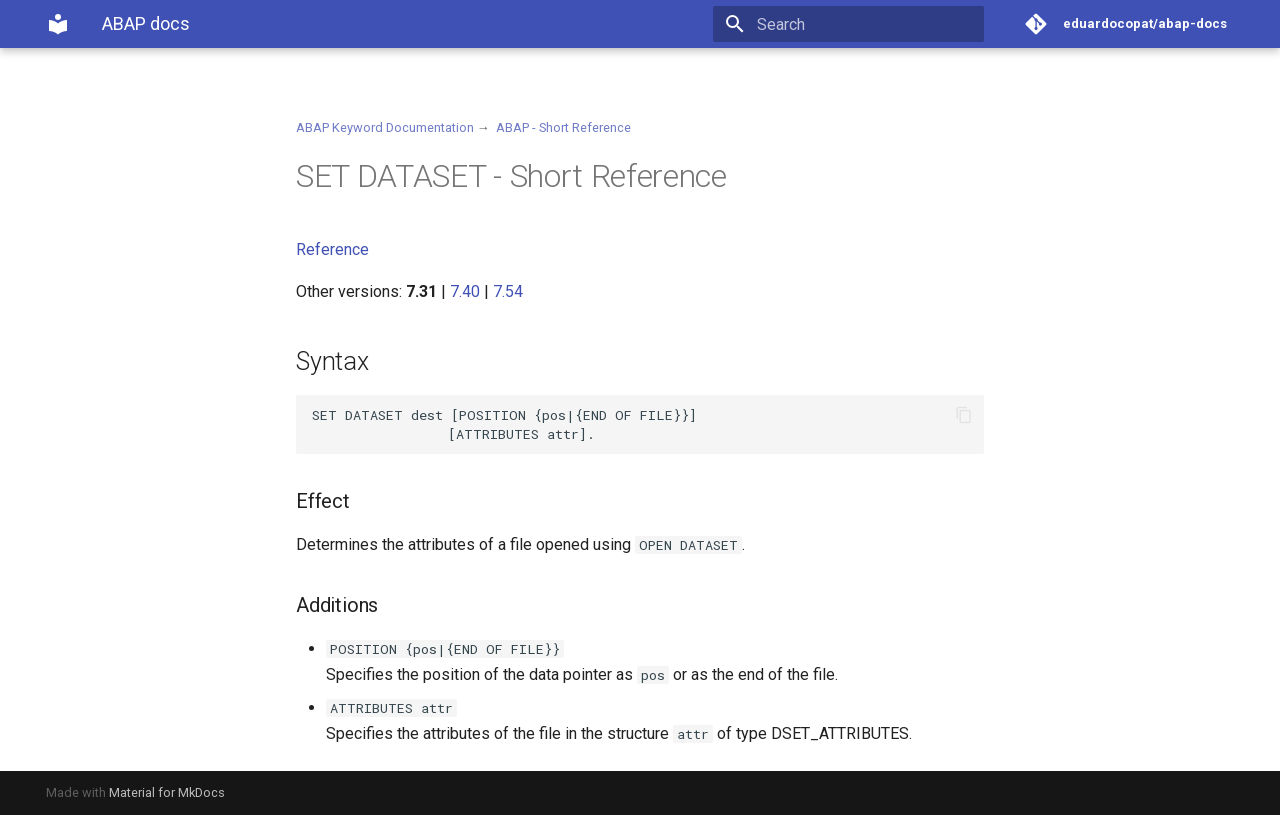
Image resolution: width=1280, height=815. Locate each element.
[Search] (867, 24)
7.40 (465, 291)
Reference (332, 249)
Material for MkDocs (167, 792)
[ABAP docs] (58, 24)
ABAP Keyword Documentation (385, 127)
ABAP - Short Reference (563, 127)
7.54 (508, 291)
